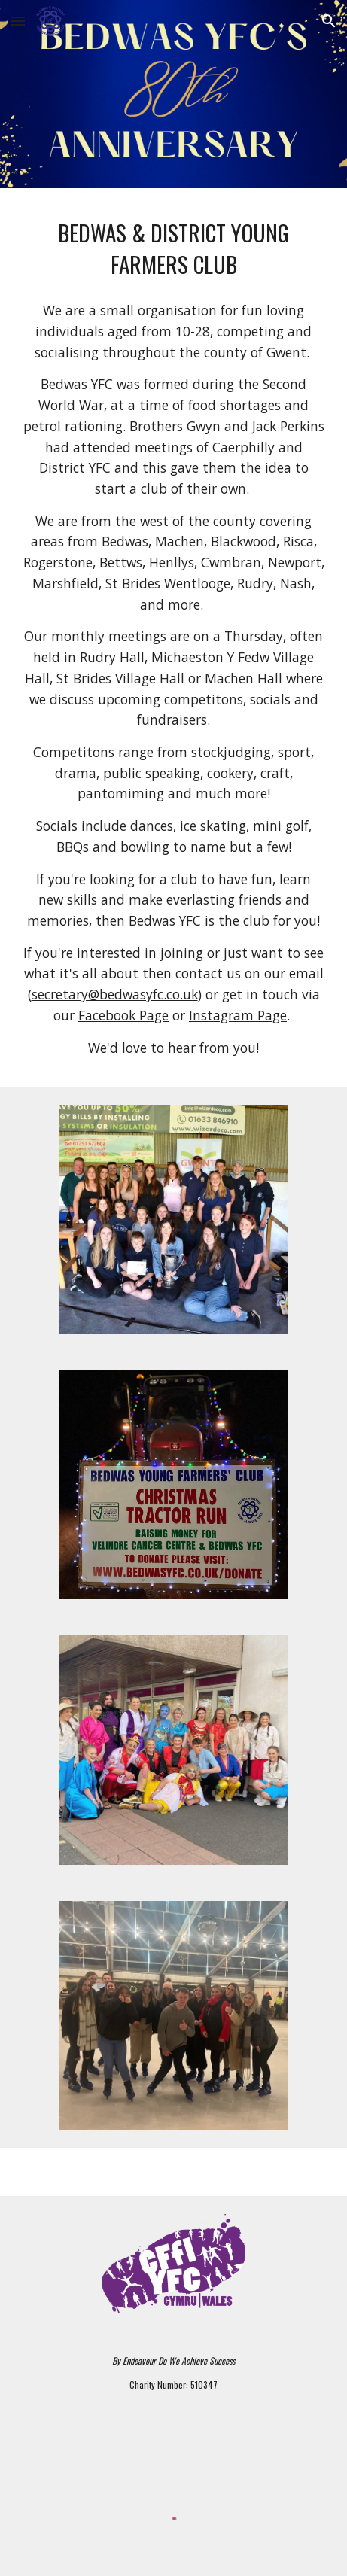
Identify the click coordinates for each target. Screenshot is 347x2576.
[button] (18, 20)
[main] (173, 248)
